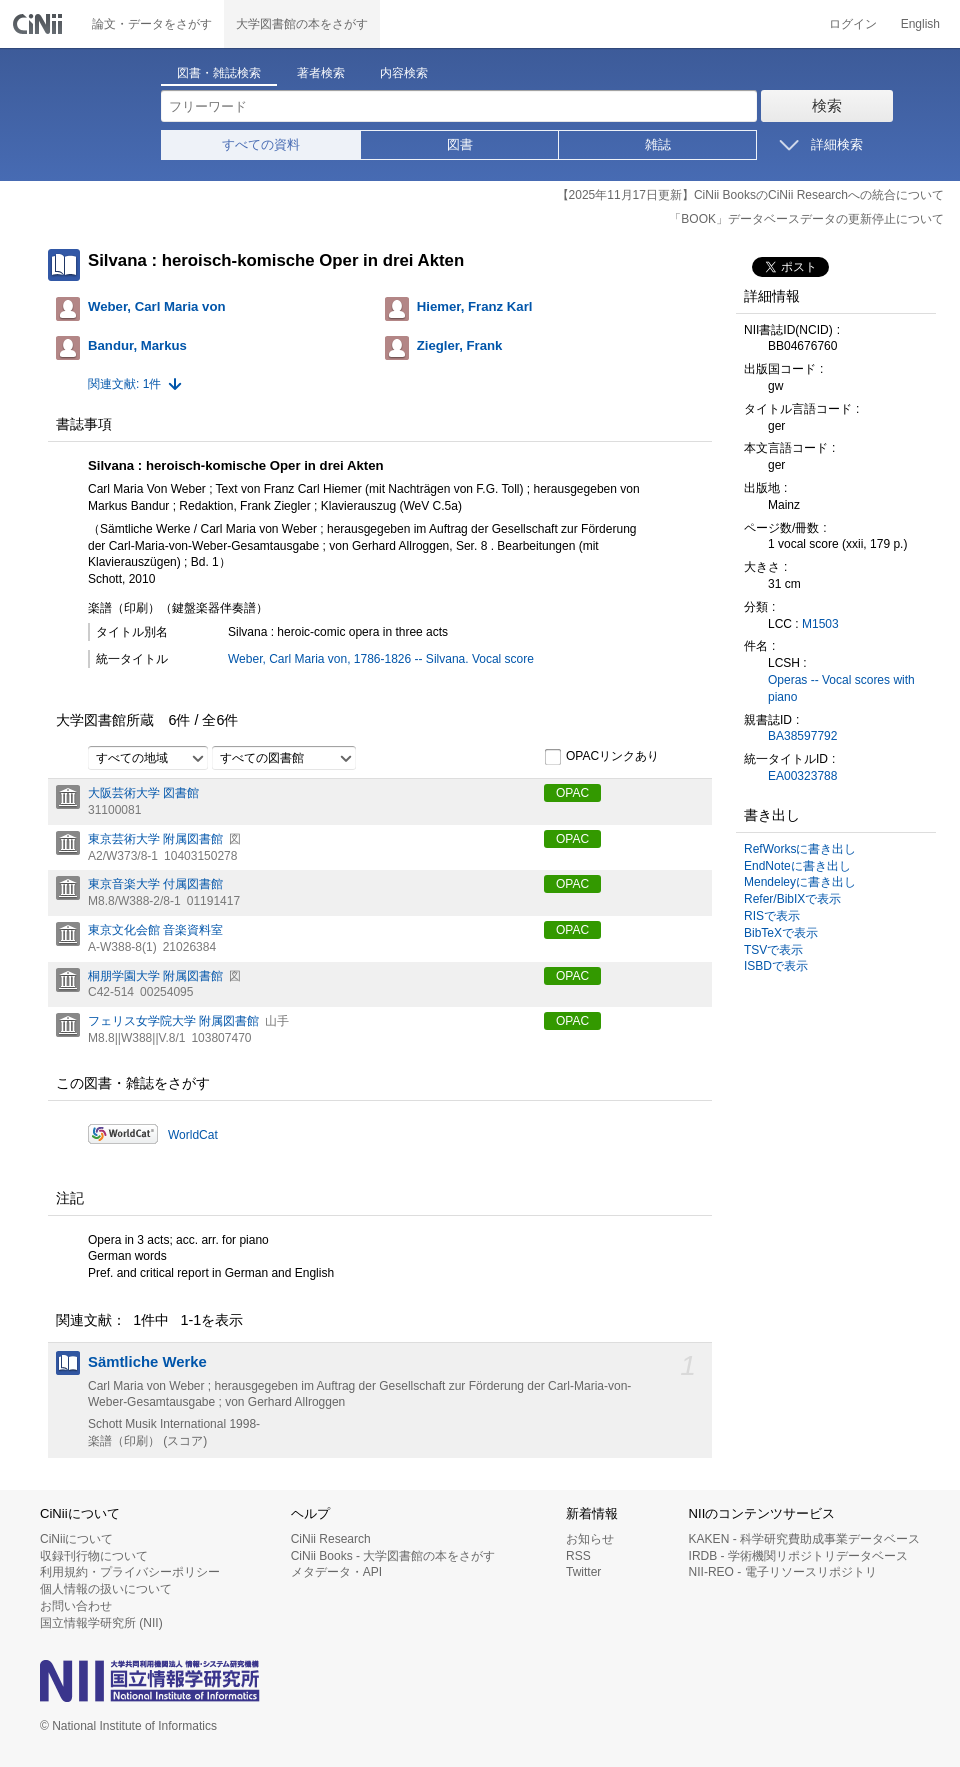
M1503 (820, 624)
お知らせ (590, 1539)
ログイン (853, 24)
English (920, 24)
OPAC (572, 793)
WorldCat (193, 1135)
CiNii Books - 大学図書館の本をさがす (393, 1556)
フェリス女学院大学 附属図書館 (173, 1021)
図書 (460, 144)
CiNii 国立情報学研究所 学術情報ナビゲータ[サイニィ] (40, 24)
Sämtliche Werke (147, 1362)
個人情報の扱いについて (106, 1589)
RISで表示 (772, 916)
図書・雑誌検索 (219, 73)
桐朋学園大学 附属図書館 (155, 976)
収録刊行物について (94, 1556)
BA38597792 (802, 736)
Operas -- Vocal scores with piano (841, 688)
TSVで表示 (773, 950)
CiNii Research (331, 1539)
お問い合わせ (76, 1606)
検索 (827, 105)
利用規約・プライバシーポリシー (130, 1572)
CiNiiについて (76, 1539)
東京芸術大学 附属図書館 (155, 839)
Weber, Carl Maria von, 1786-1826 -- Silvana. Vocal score (381, 659)
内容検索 (404, 73)
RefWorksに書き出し (800, 849)
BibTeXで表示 (781, 933)
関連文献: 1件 (124, 384)
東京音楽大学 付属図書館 (155, 884)
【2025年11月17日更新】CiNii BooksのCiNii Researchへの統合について (750, 195)
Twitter (583, 1572)
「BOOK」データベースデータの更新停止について (806, 219)
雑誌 (658, 144)
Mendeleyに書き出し (800, 882)
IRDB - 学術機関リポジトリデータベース (798, 1556)
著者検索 (321, 73)
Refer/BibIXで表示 (792, 899)
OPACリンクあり (601, 757)
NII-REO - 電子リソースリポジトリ (783, 1572)
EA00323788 (802, 776)
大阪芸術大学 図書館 (143, 793)
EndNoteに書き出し (797, 866)
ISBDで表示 (776, 966)
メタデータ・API (336, 1572)
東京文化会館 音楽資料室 (155, 930)
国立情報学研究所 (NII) (101, 1623)
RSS (578, 1556)
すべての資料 (261, 144)
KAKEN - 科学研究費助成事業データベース (804, 1539)
